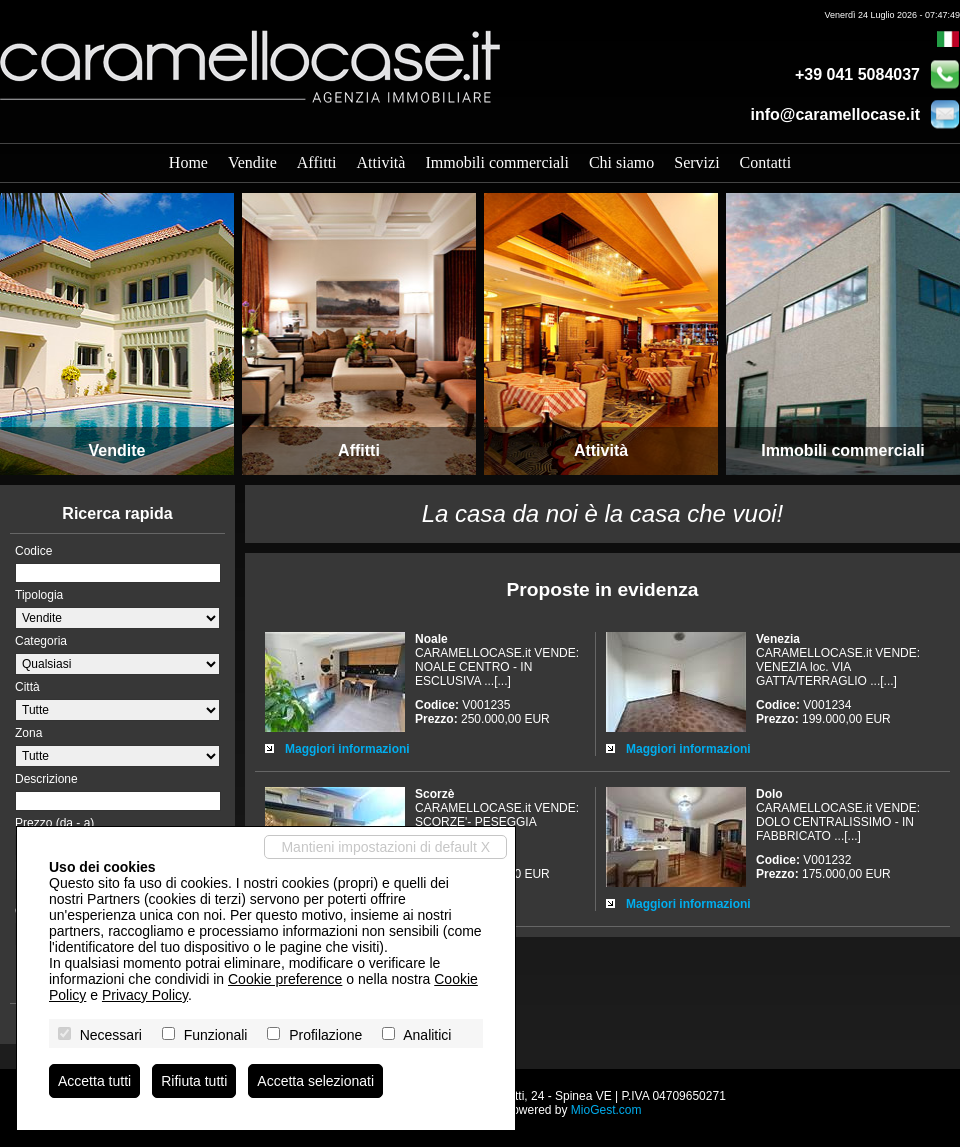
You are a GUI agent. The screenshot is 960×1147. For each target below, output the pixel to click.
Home (188, 162)
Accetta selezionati (315, 1081)
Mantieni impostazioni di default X (385, 847)
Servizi (696, 162)
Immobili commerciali (497, 162)
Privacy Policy (145, 995)
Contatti (766, 162)
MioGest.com (606, 1110)
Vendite (252, 162)
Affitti (317, 162)
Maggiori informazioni (347, 749)
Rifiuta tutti (194, 1081)
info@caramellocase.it (835, 114)
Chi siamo (621, 162)
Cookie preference (285, 979)
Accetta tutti (94, 1081)
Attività (381, 162)
